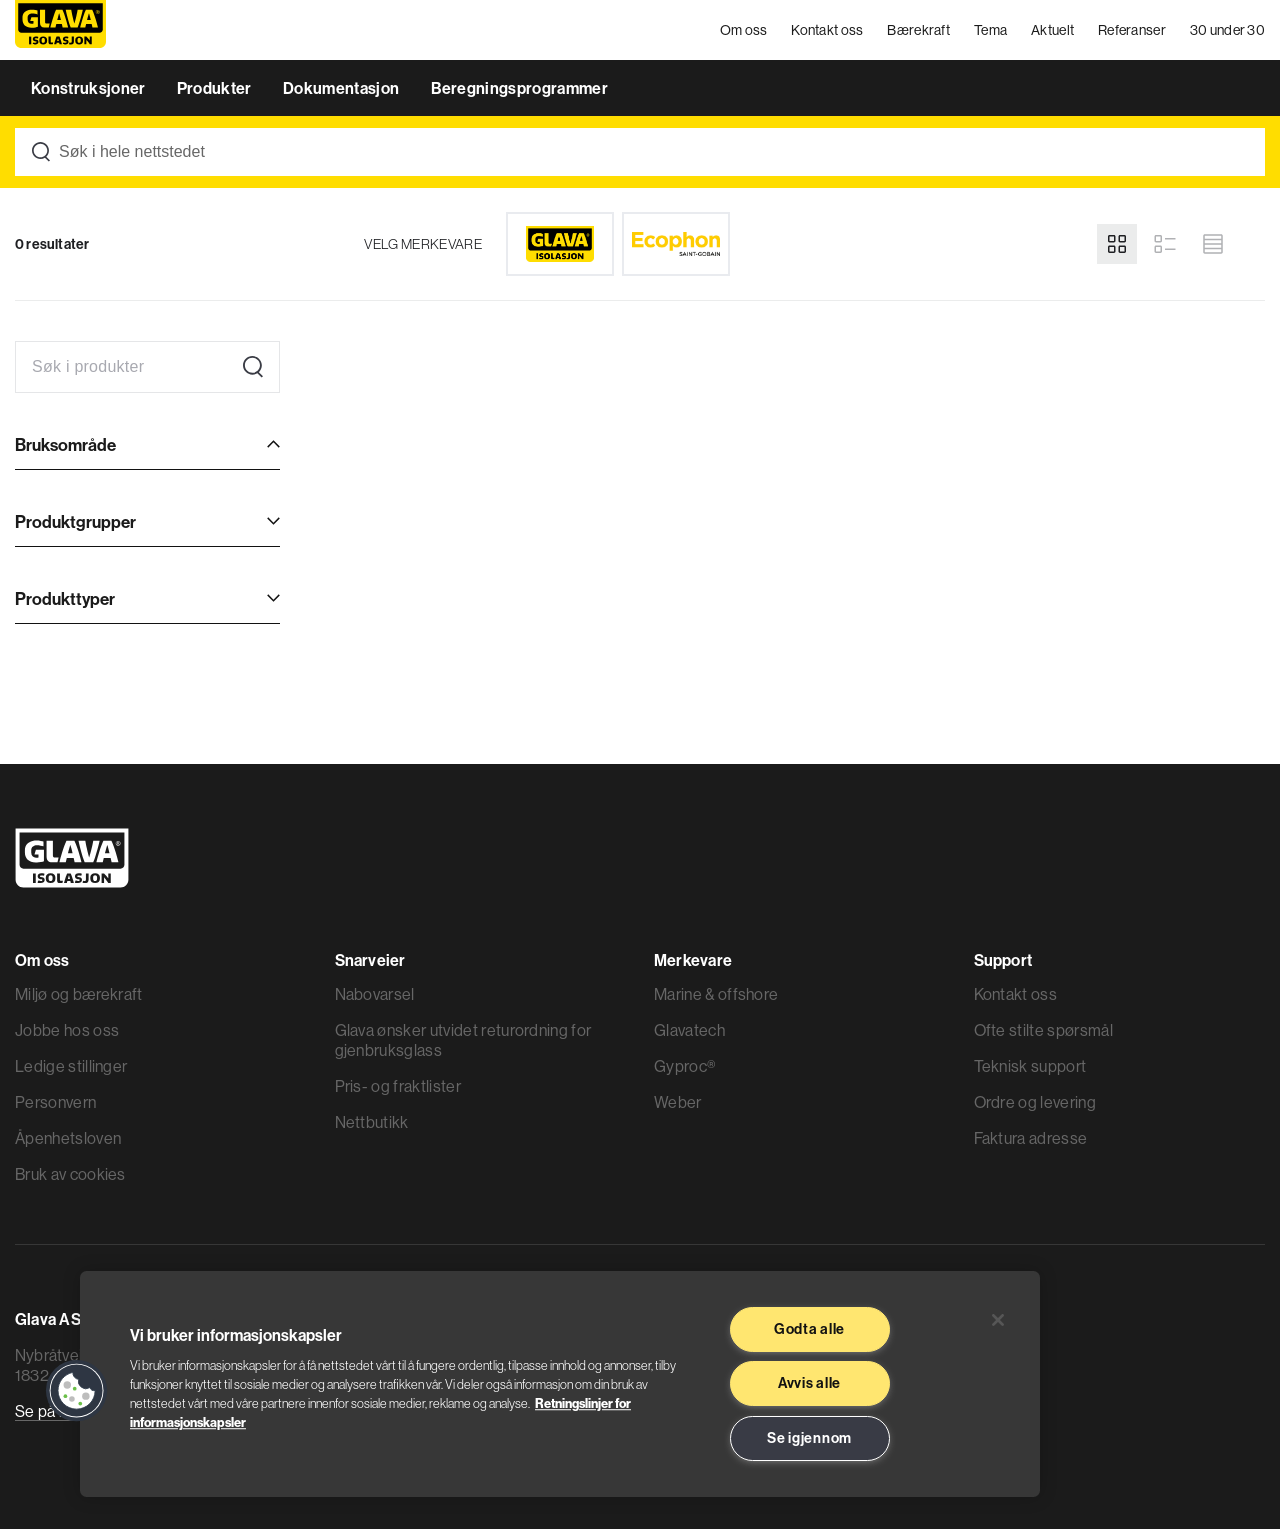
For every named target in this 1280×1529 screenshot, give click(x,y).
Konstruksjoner (90, 88)
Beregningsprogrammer (519, 88)
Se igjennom (809, 1438)
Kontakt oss (827, 30)
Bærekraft (918, 30)
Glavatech (689, 1030)
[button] (77, 1391)
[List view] (1165, 244)
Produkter (216, 88)
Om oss (744, 30)
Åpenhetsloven (68, 1138)
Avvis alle (809, 1383)
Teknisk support (1030, 1066)
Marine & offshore (716, 994)
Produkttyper (65, 598)
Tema (990, 30)
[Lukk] (998, 1320)
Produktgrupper (75, 521)
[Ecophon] (676, 244)
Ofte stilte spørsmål (1043, 1030)
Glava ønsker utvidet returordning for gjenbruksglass (463, 1040)
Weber (678, 1102)
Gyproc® (684, 1066)
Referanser (1132, 30)
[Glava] (560, 244)
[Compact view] (1213, 244)
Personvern (55, 1102)
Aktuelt (1052, 30)
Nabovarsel (375, 994)
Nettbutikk (372, 1122)
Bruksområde (65, 444)
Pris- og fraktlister (398, 1086)
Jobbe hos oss (67, 1030)
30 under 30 (1227, 30)
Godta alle (809, 1329)
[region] (560, 1384)
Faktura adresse (1031, 1138)
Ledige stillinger (71, 1066)
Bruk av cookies (70, 1174)
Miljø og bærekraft (79, 994)
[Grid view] (1117, 244)
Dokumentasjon (342, 88)
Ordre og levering (1035, 1102)
